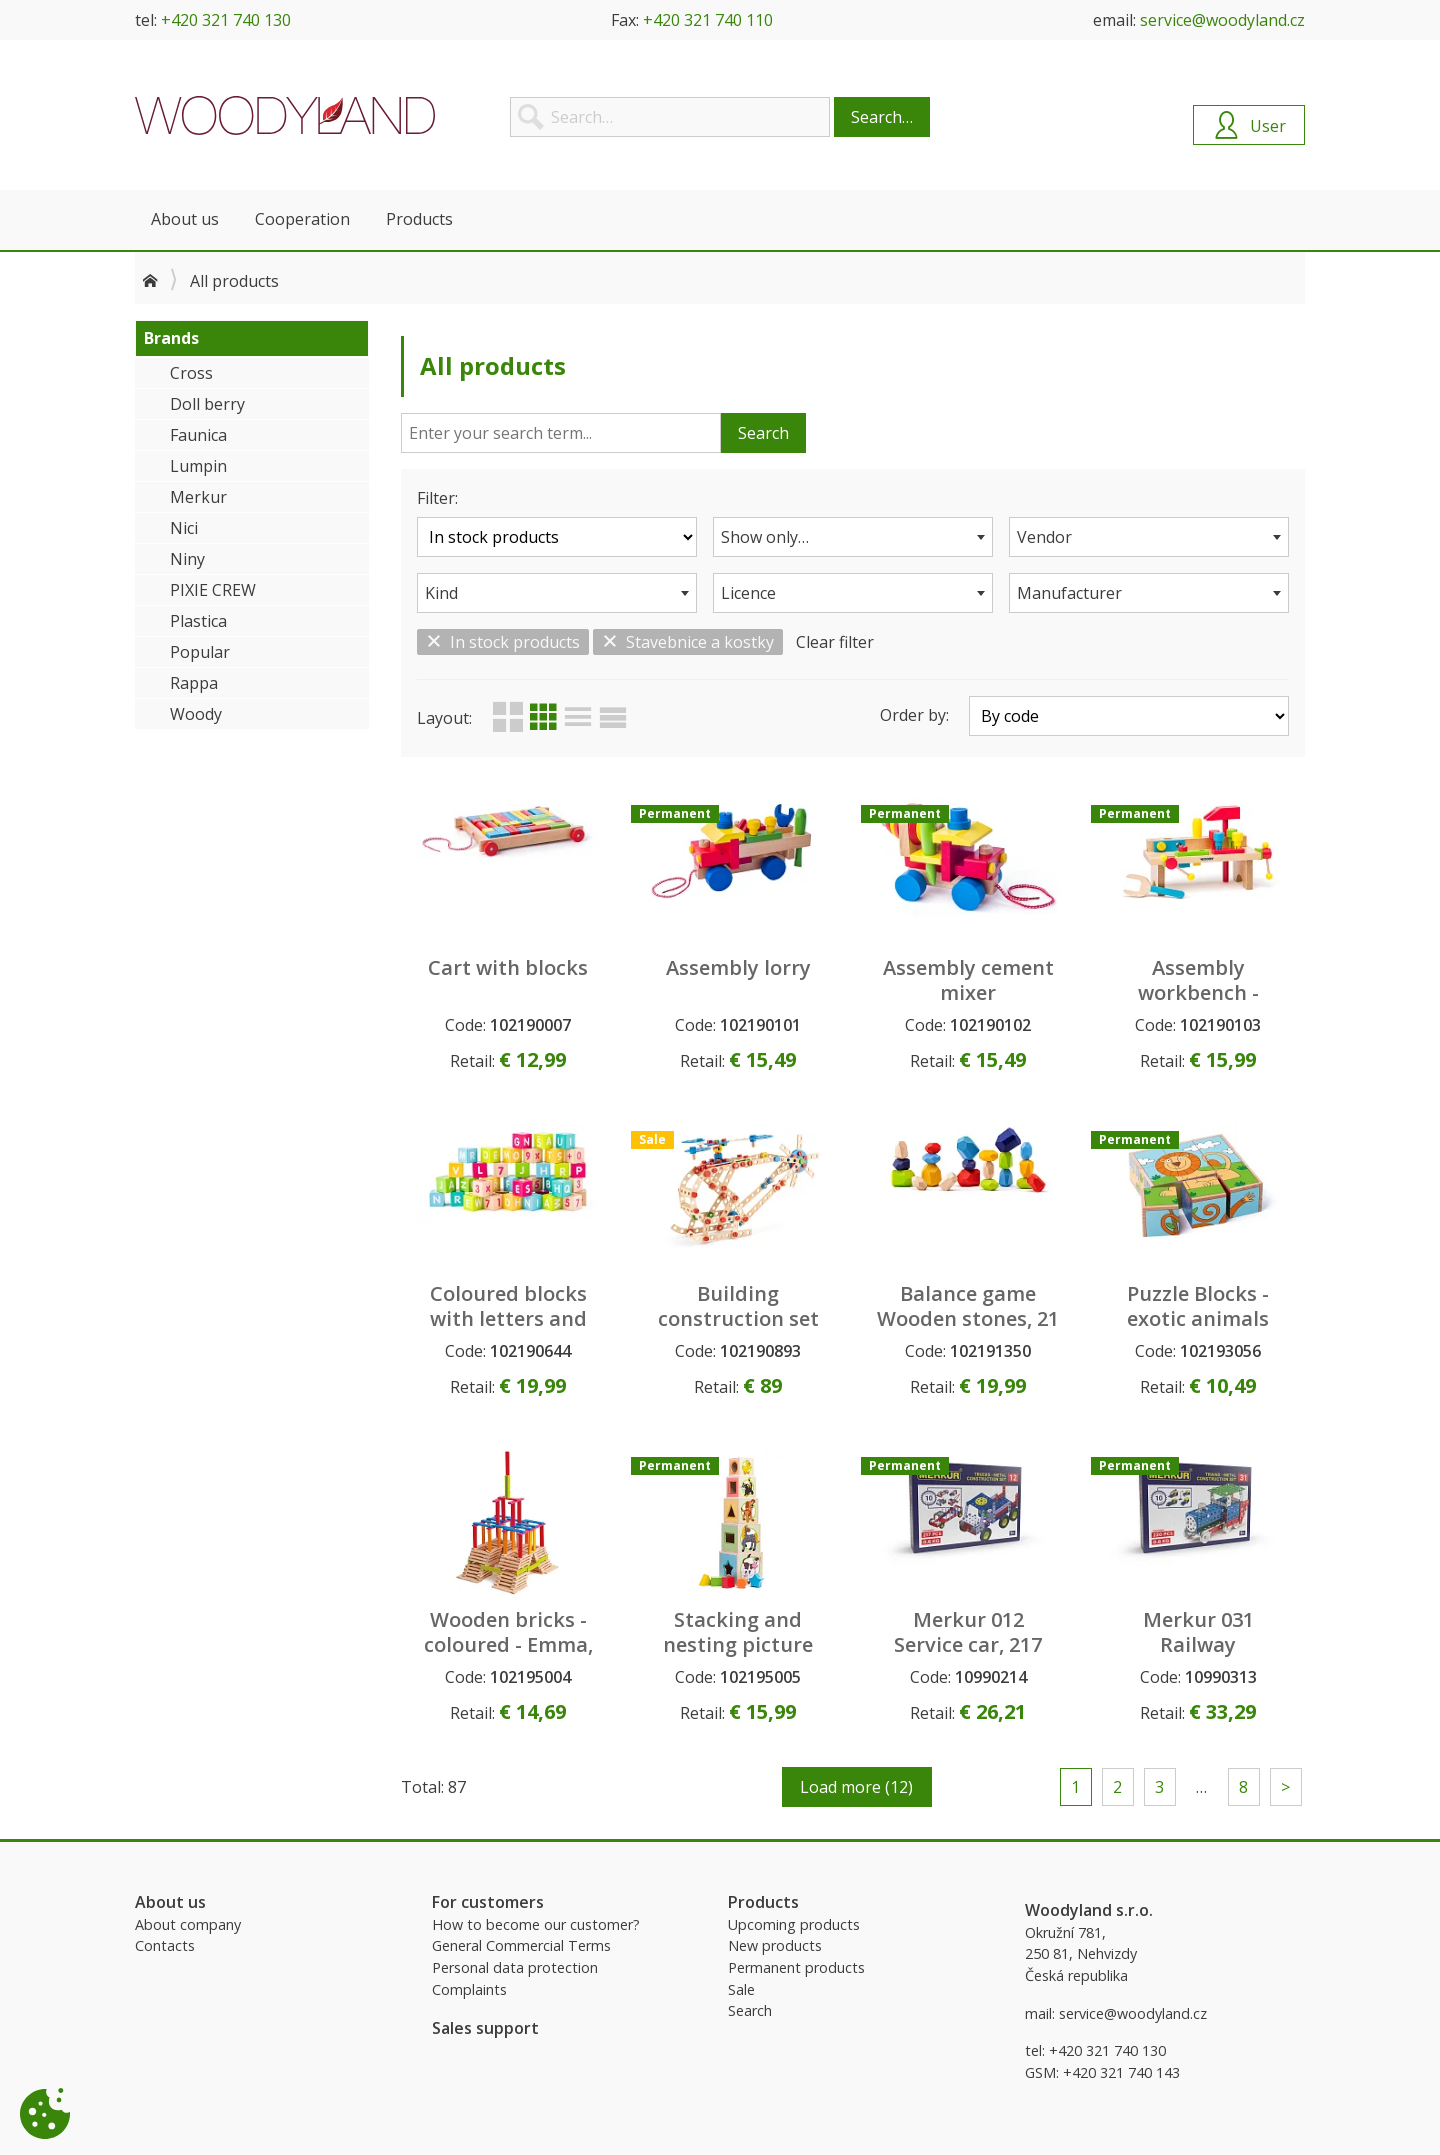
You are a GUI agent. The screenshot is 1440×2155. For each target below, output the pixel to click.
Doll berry (207, 404)
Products (419, 219)
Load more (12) (856, 1787)
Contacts (165, 1945)
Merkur (198, 497)
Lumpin (198, 466)
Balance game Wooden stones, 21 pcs (968, 1318)
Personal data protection (515, 1967)
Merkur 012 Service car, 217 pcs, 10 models (968, 1644)
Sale (741, 1989)
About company (188, 1924)
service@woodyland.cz (1222, 20)
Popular (200, 652)
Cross (191, 373)
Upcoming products (794, 1924)
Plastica (198, 621)
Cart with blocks (508, 967)
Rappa (194, 683)
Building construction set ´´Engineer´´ (738, 1318)
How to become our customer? (536, 1924)
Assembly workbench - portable (1198, 992)
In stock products (503, 642)
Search (763, 433)
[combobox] (853, 537)
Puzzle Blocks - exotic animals (1198, 1306)
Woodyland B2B (285, 115)
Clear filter (835, 642)
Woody (196, 714)
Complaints (469, 1989)
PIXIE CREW (213, 590)
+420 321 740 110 (708, 20)
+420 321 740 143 (1121, 2072)
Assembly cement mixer (968, 980)
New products (775, 1945)
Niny (187, 559)
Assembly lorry (738, 967)
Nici (184, 528)
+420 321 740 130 (226, 20)
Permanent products (796, 1967)
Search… (882, 117)
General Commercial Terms (521, 1945)
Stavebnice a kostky (688, 642)
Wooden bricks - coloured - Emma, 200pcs (508, 1644)
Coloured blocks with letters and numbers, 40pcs (508, 1318)
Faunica (198, 435)
